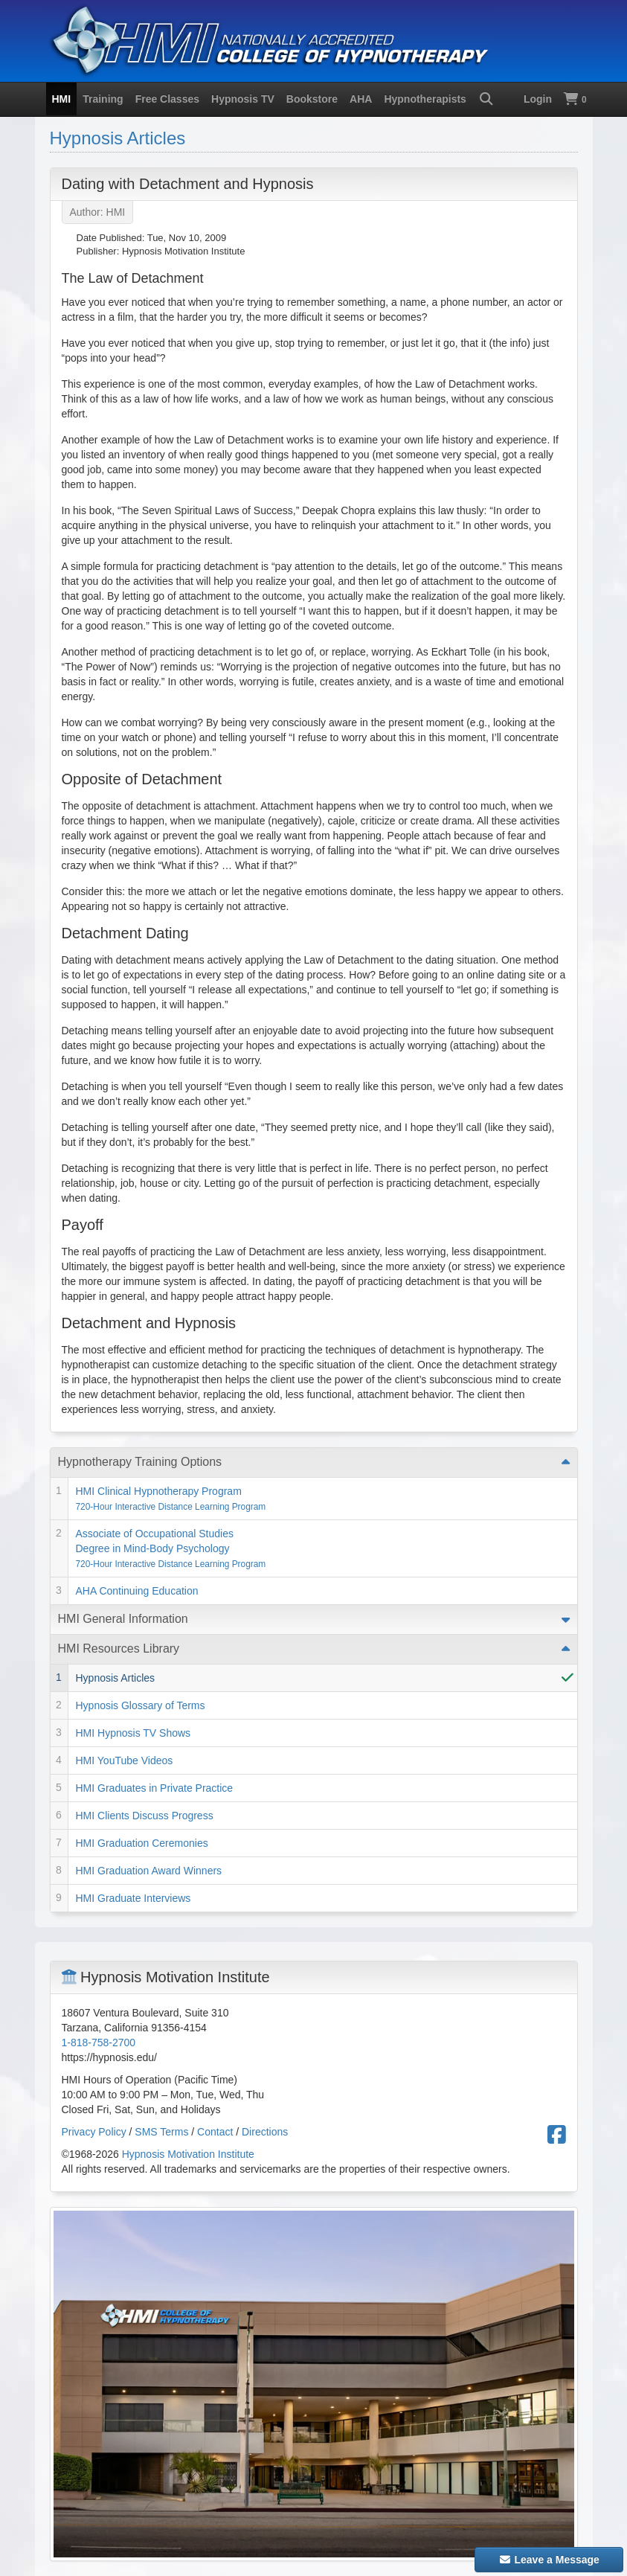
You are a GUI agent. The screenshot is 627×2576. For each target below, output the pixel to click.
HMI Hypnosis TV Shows (133, 1733)
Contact (215, 2132)
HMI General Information (123, 1618)
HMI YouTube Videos (124, 1760)
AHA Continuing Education (137, 1591)
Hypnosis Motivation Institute (188, 2154)
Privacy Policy (94, 2132)
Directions (265, 2132)
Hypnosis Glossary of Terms (140, 1705)
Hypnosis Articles (118, 138)
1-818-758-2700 (99, 2042)
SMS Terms (161, 2132)
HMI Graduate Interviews (133, 1898)
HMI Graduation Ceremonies (142, 1843)
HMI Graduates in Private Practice (155, 1788)
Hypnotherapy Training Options (140, 1461)
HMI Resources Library (119, 1648)
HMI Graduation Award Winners (149, 1871)
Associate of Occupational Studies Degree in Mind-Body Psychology (171, 1548)
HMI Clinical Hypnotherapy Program (171, 1498)
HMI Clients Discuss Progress (144, 1816)
